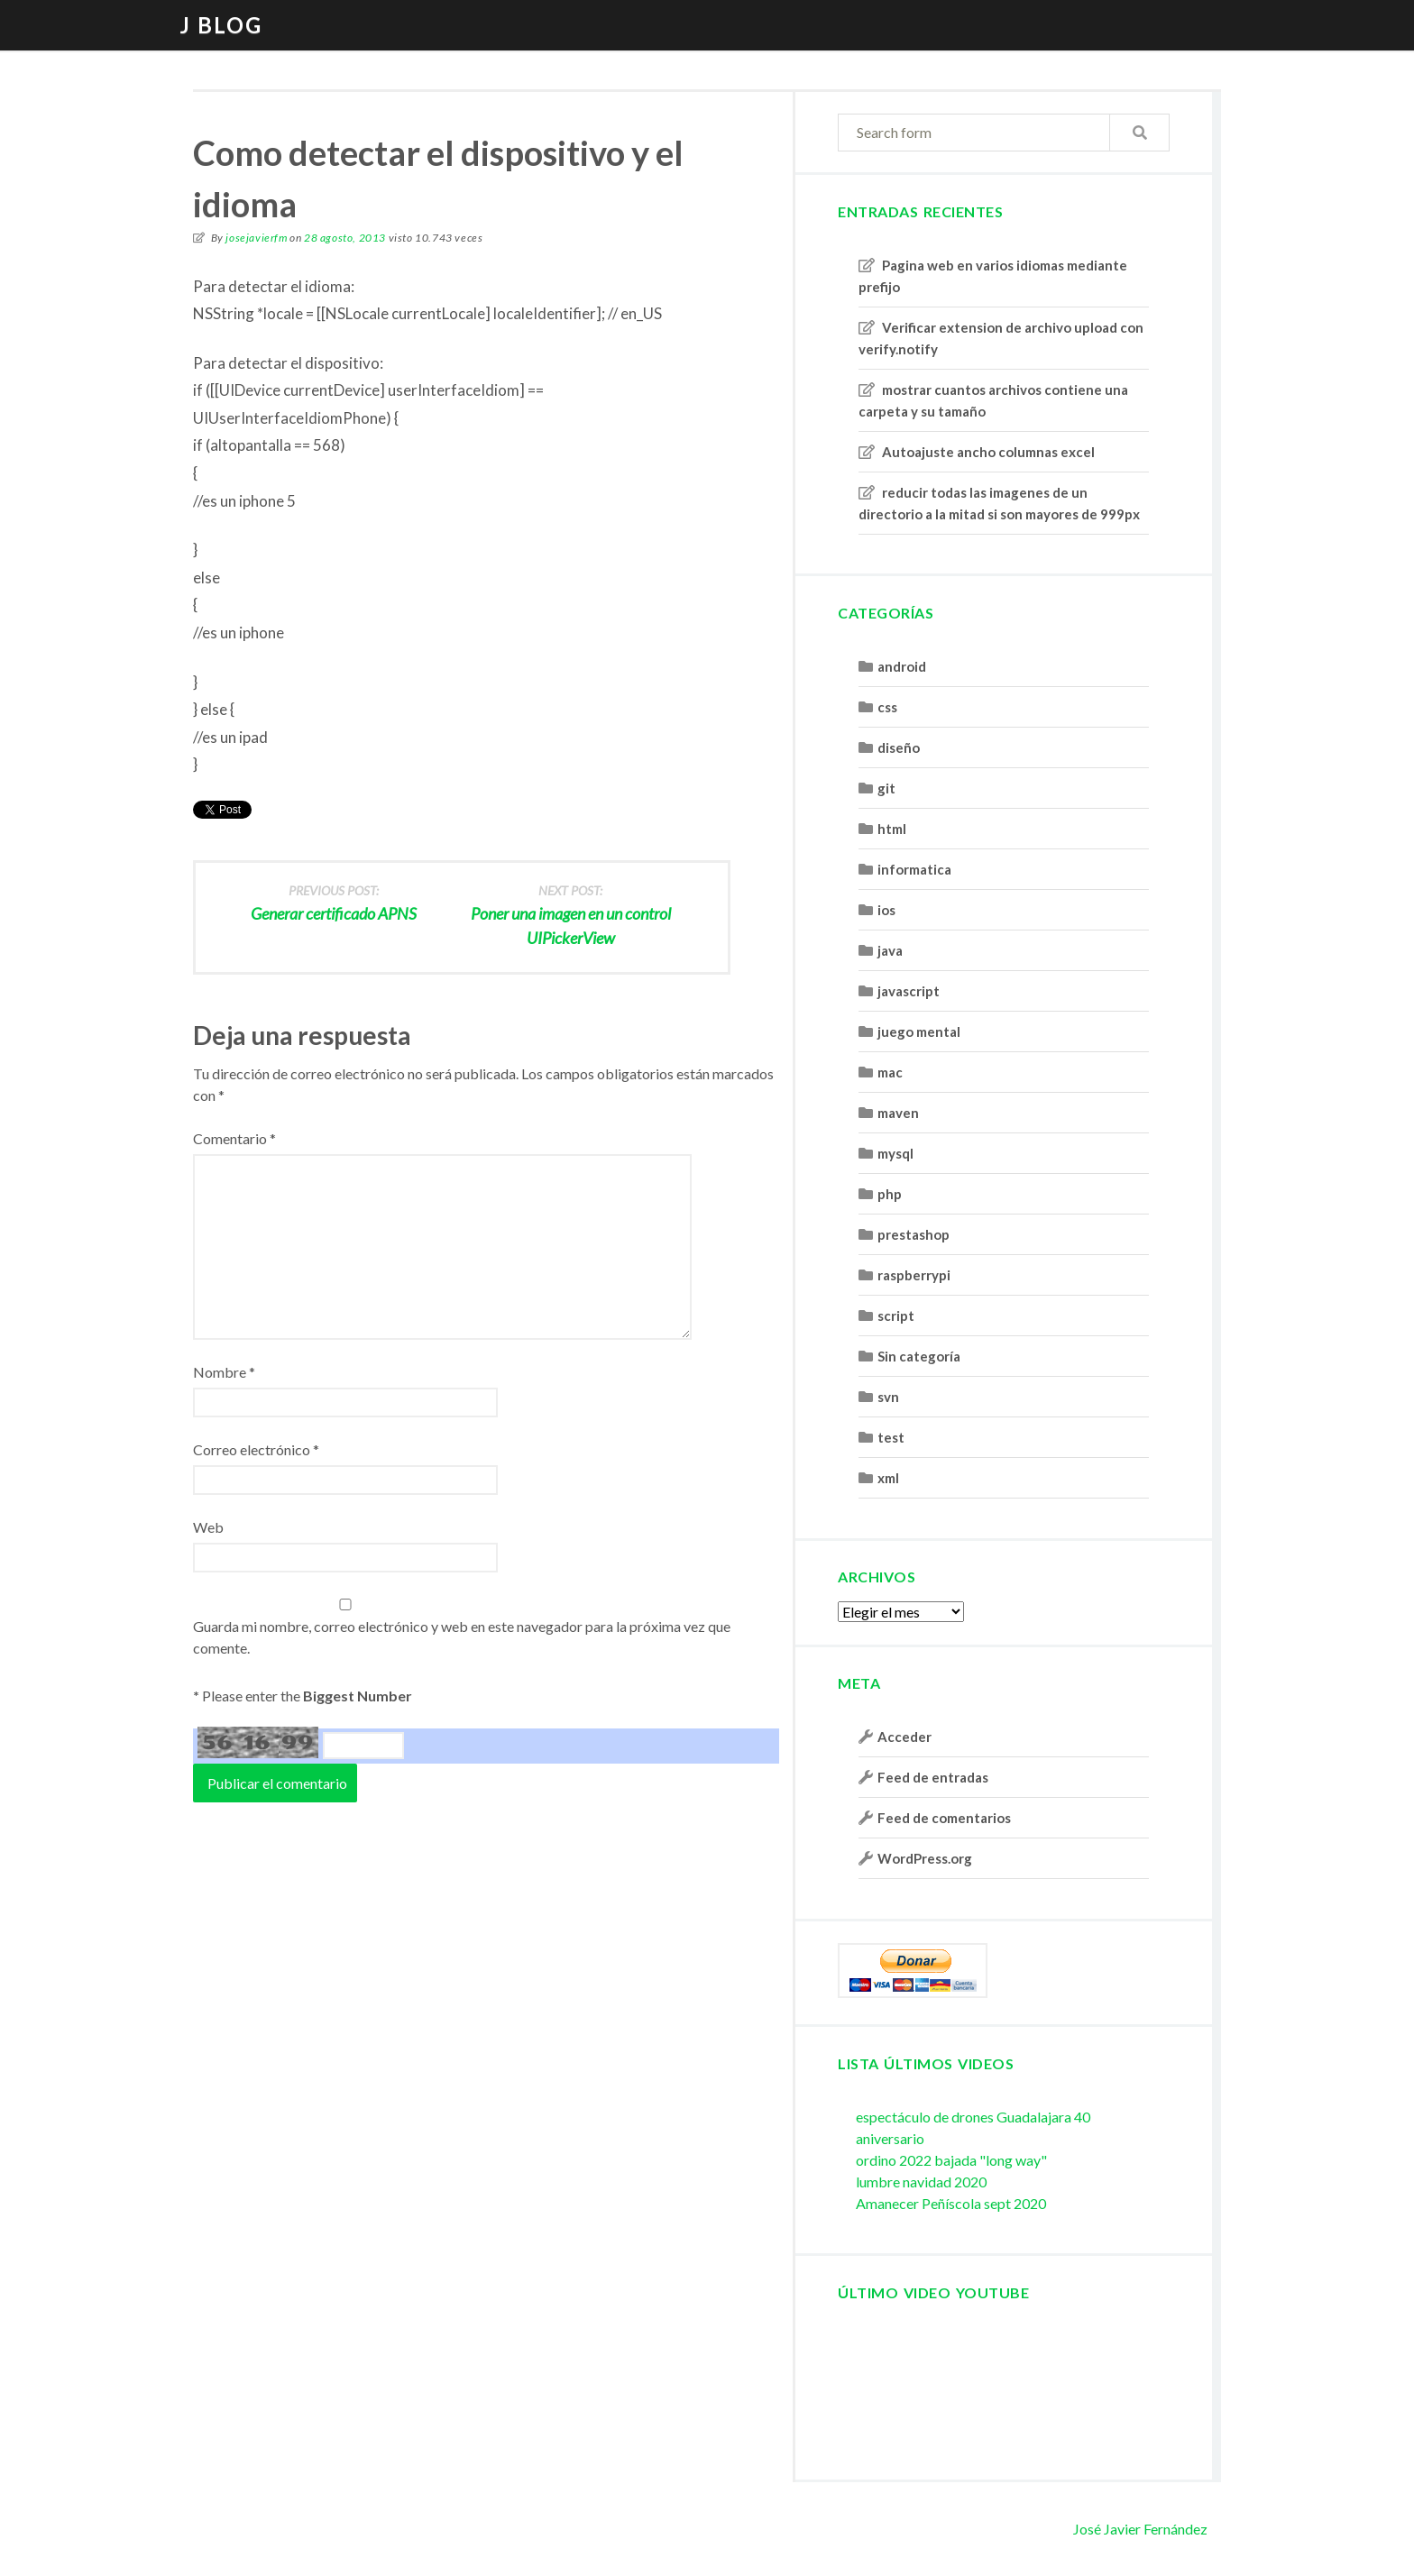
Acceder (904, 1736)
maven (898, 1113)
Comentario (234, 1138)
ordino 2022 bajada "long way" (951, 2159)
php (889, 1194)
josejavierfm (256, 237)
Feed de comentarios (944, 1818)
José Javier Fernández (1140, 2528)
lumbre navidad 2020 (921, 2181)
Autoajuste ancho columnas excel (988, 452)
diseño (898, 747)
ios (886, 910)
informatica (914, 869)
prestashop (913, 1234)
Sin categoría (918, 1356)
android (901, 666)
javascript (908, 991)
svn (888, 1397)
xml (888, 1478)
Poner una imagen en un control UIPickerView (571, 913)
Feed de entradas (932, 1777)
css (887, 707)
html (891, 828)
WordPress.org (924, 1858)
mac (890, 1072)
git (886, 788)
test (890, 1437)
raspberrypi (913, 1275)
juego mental (918, 1031)
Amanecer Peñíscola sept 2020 (951, 2203)
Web (208, 1527)
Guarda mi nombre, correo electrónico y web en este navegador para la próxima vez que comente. (461, 1637)
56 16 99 (258, 1742)
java (890, 950)
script (895, 1315)
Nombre (224, 1371)
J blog (220, 25)
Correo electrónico (256, 1449)
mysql (895, 1153)
